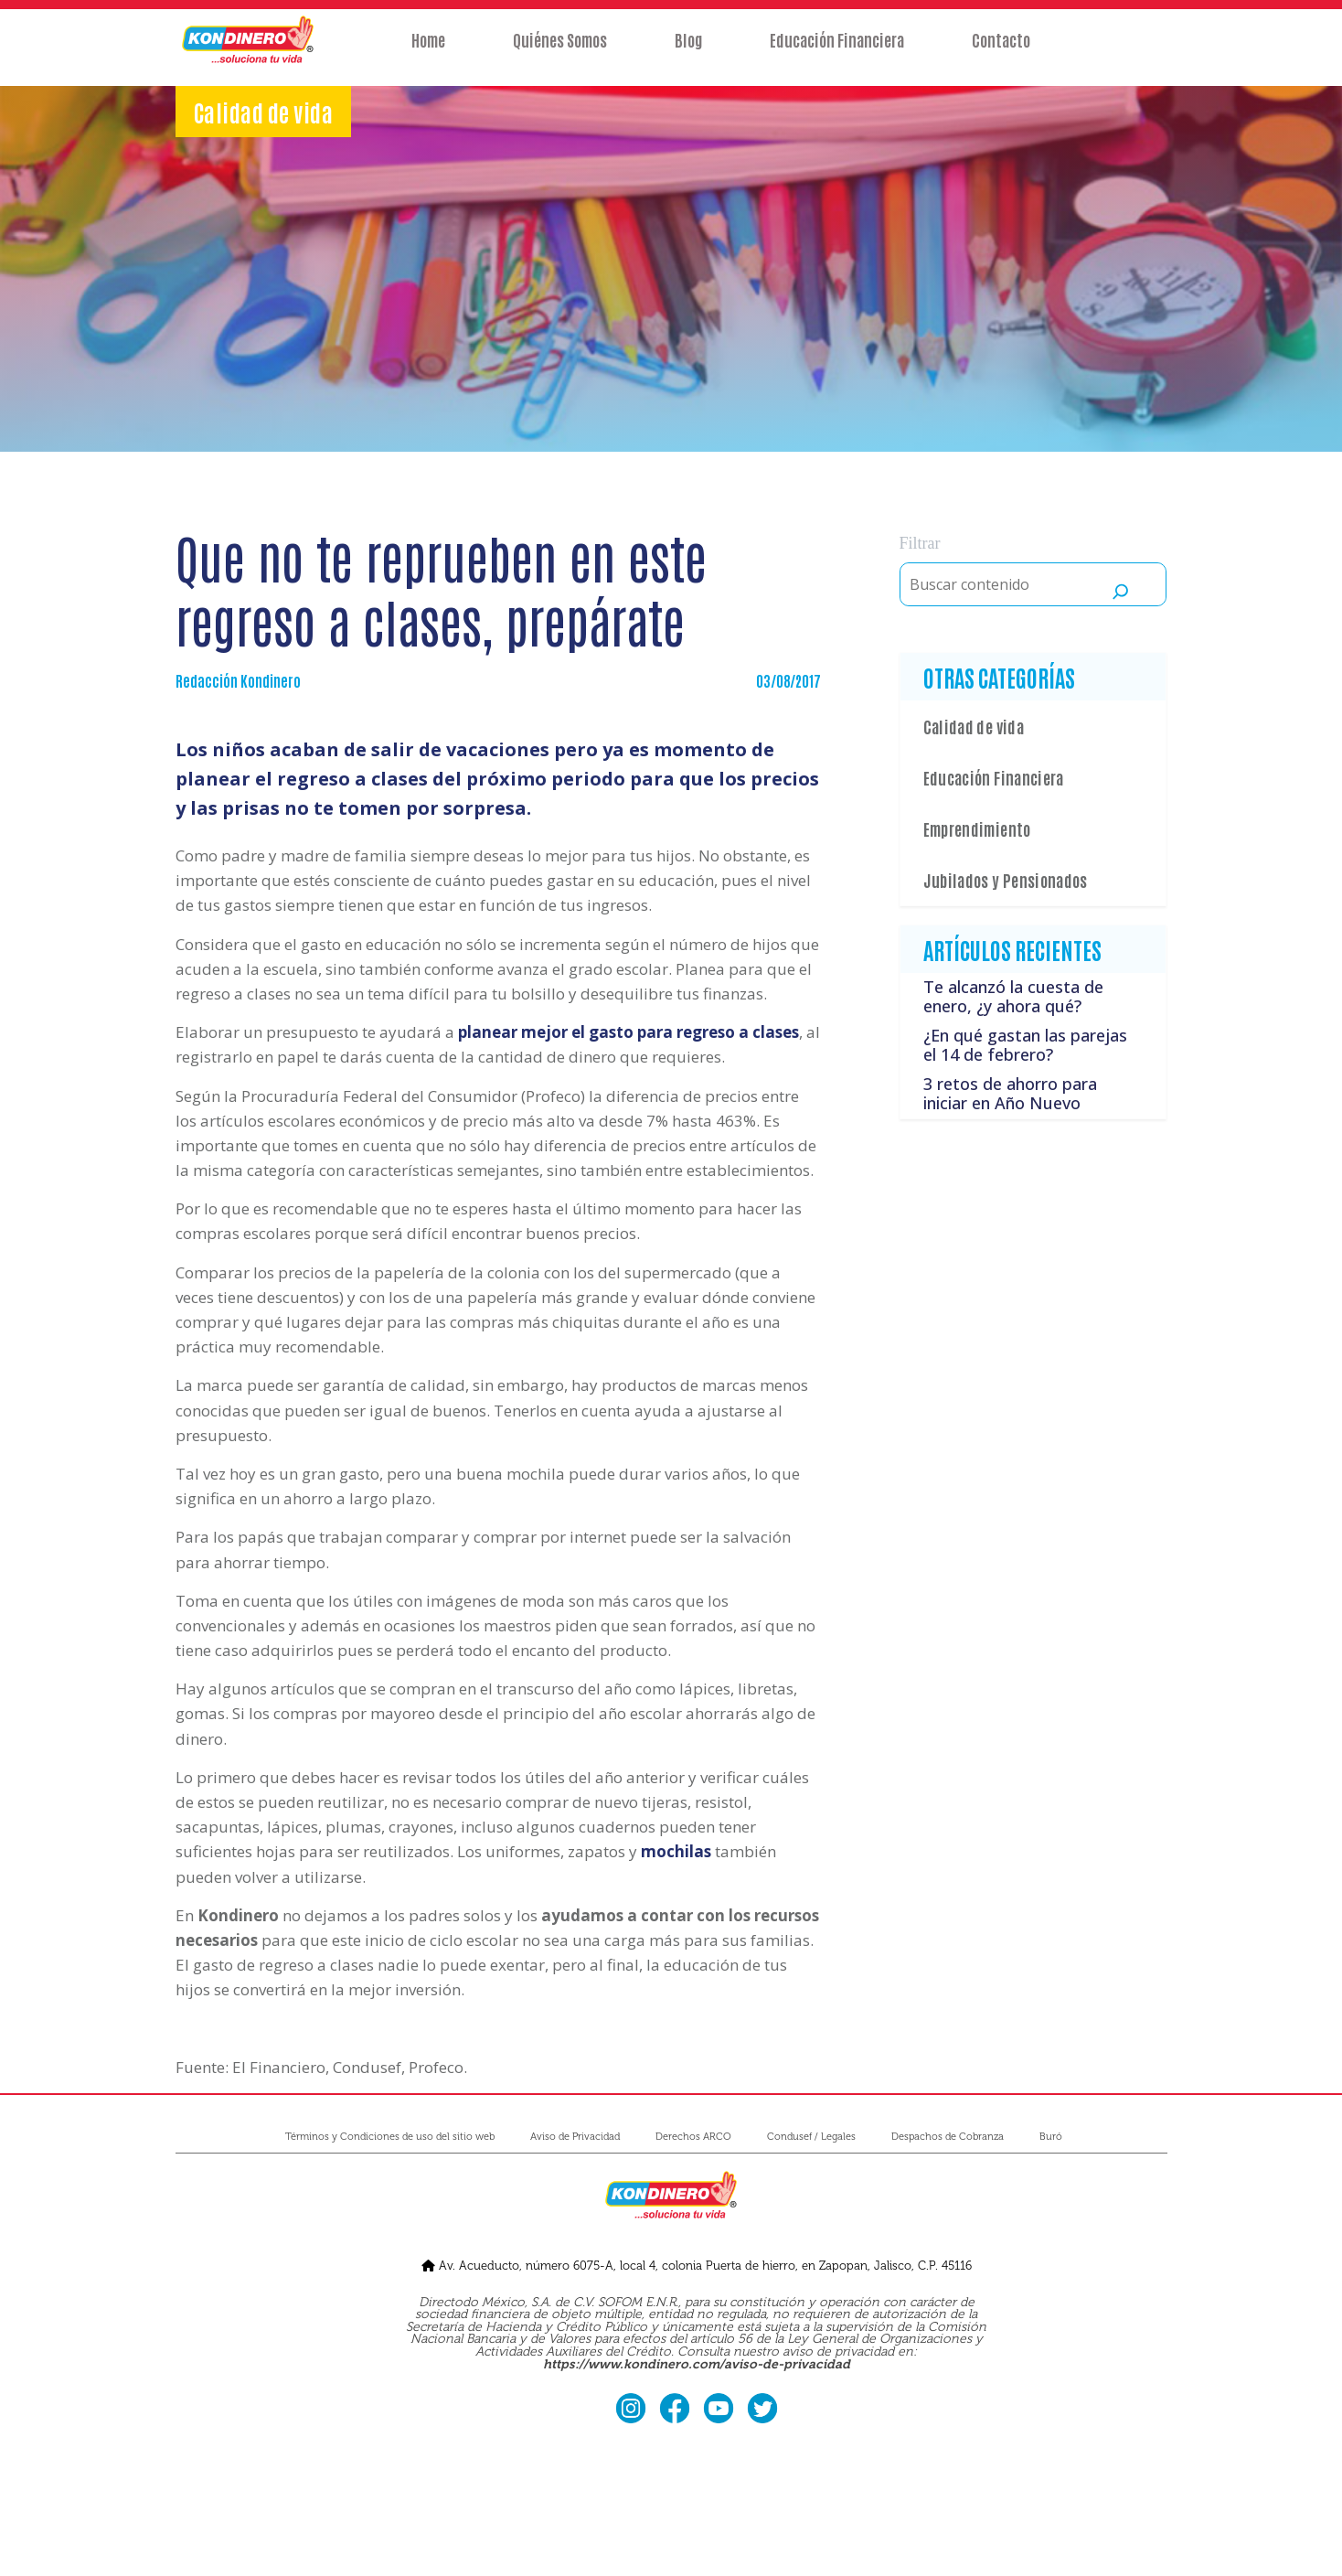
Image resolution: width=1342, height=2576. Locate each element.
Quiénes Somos (560, 52)
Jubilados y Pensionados (1005, 880)
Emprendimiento (977, 828)
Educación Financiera (837, 52)
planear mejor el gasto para (628, 1031)
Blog (688, 52)
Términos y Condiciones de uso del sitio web (390, 2137)
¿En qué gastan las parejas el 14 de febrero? (1025, 1045)
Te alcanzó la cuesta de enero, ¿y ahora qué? (1013, 997)
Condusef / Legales (811, 2137)
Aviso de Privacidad (575, 2137)
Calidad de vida (973, 726)
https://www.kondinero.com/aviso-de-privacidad (696, 2364)
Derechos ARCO (693, 2137)
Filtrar (920, 543)
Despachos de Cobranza (947, 2137)
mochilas (676, 1851)
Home (428, 52)
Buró (1050, 2137)
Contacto (1001, 52)
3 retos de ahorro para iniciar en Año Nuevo (1010, 1093)
